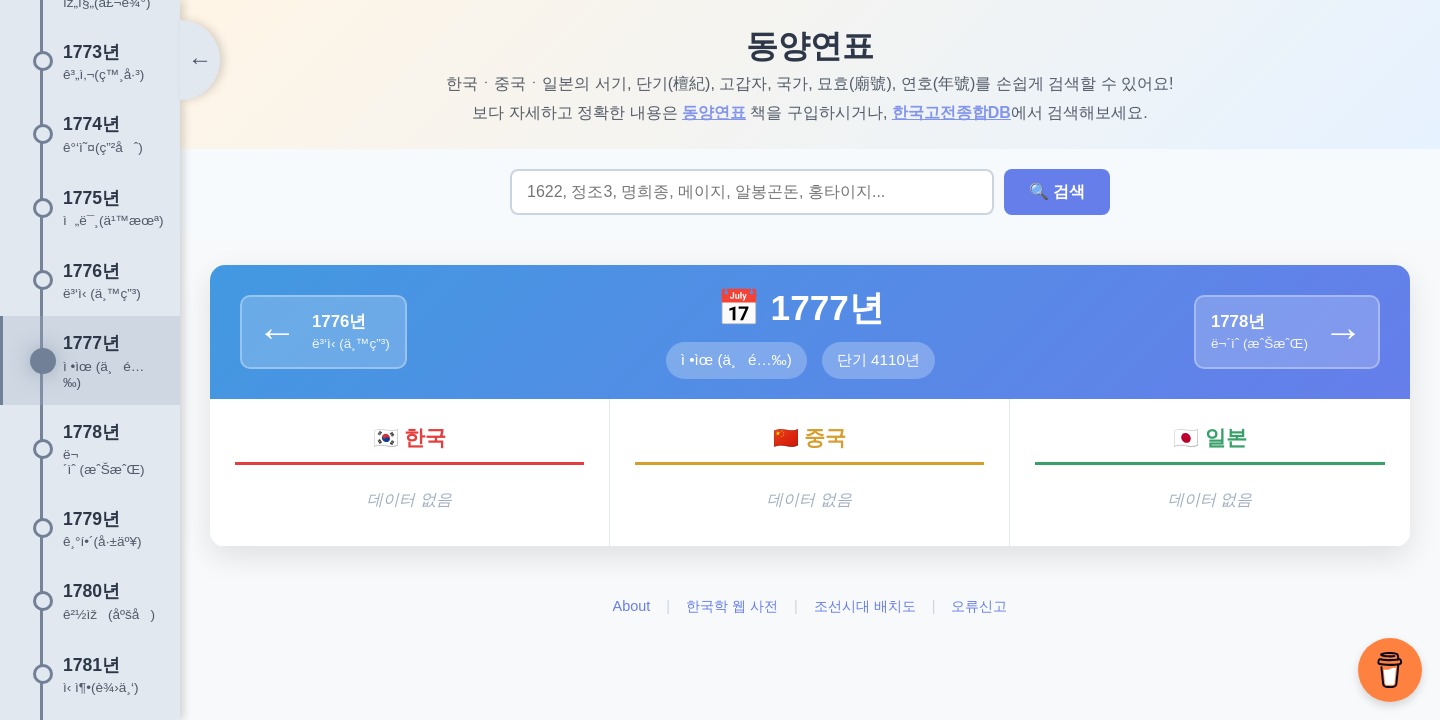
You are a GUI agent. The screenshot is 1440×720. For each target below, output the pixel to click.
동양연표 (714, 112)
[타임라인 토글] (200, 60)
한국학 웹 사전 (732, 606)
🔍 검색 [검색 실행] (1057, 191)
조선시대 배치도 (865, 606)
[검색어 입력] (752, 192)
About (632, 606)
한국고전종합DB (951, 112)
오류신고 (979, 606)
